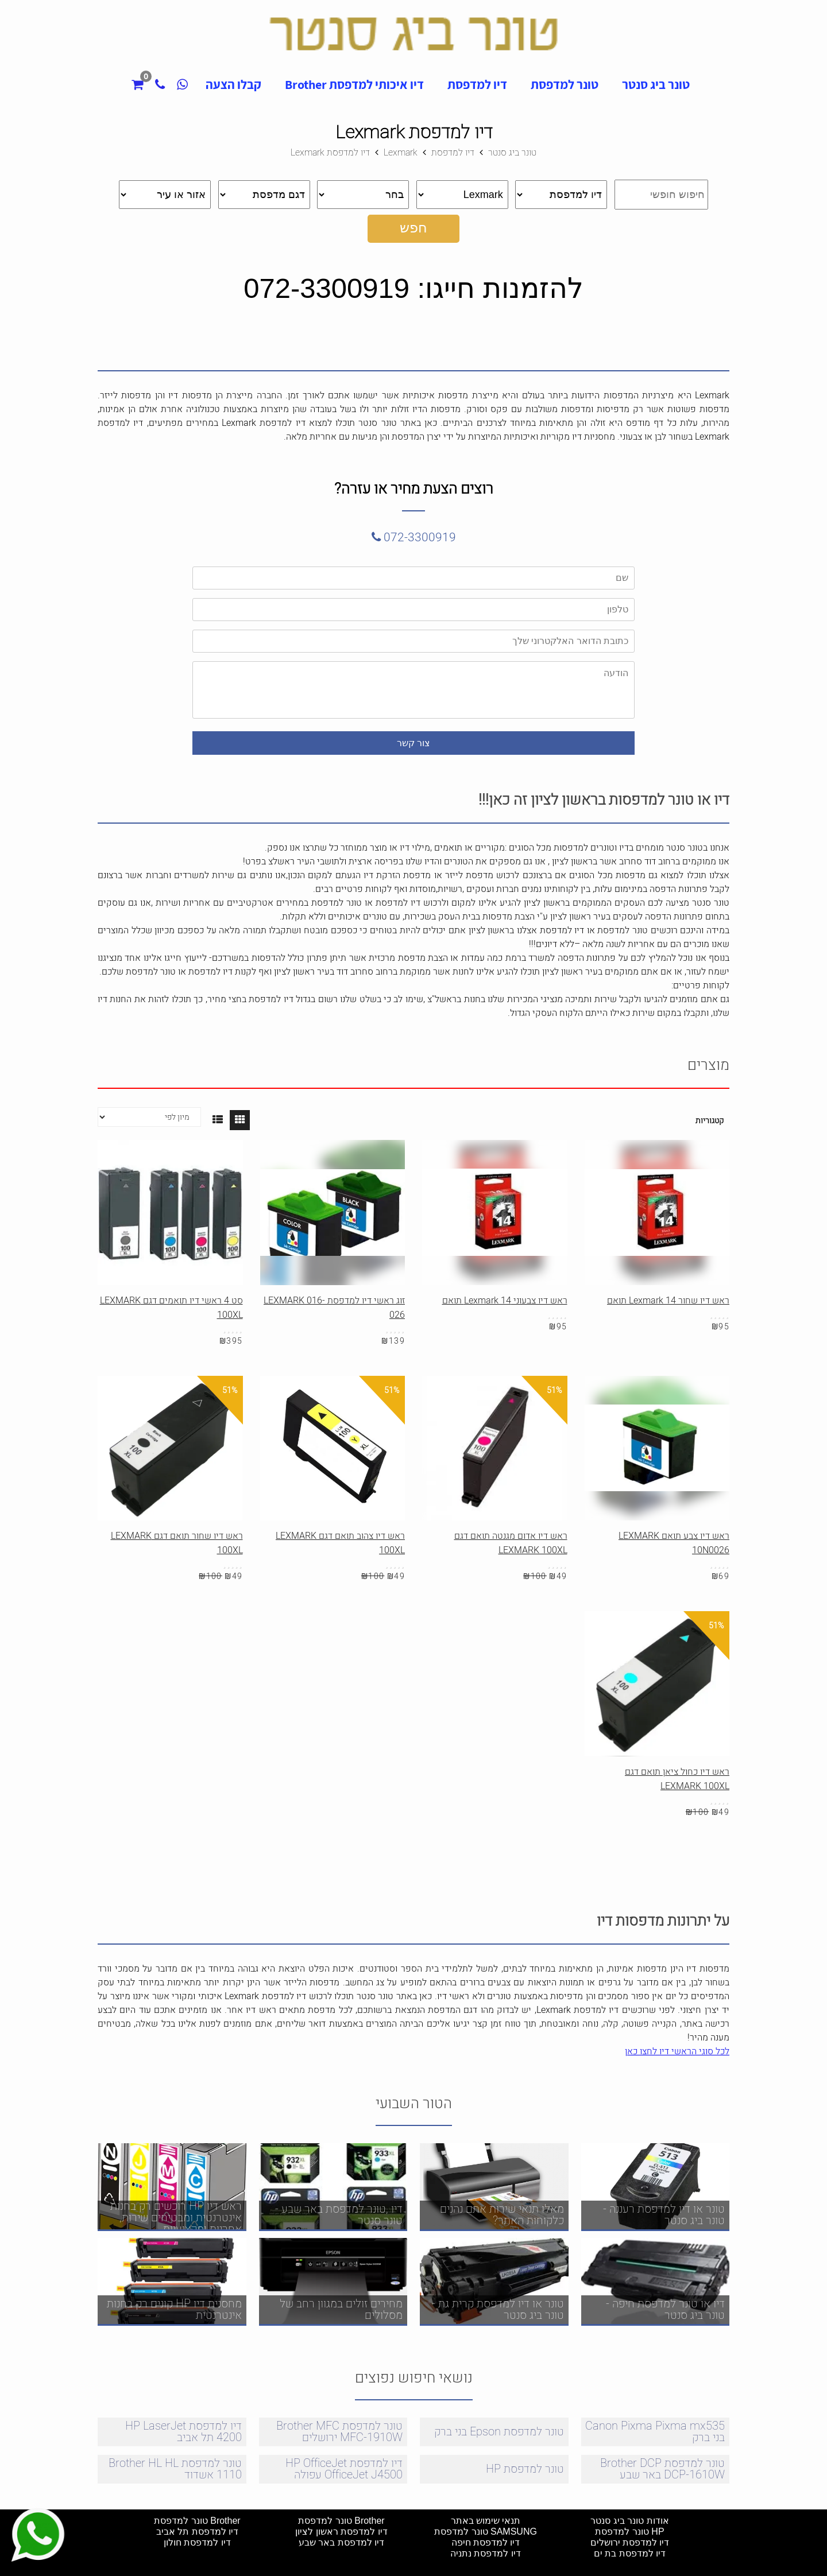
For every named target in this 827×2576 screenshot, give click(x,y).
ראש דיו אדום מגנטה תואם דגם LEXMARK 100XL (510, 1543)
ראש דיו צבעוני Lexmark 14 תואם (504, 1301)
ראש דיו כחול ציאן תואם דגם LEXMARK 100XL (677, 1779)
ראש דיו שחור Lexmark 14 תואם (668, 1301)
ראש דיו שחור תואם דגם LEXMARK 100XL (177, 1543)
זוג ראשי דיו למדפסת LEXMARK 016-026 (334, 1308)
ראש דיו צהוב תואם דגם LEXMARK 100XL (340, 1543)
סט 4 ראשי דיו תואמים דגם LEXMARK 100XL (171, 1308)
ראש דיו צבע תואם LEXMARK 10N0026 (674, 1543)
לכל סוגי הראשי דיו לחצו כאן (677, 2051)
